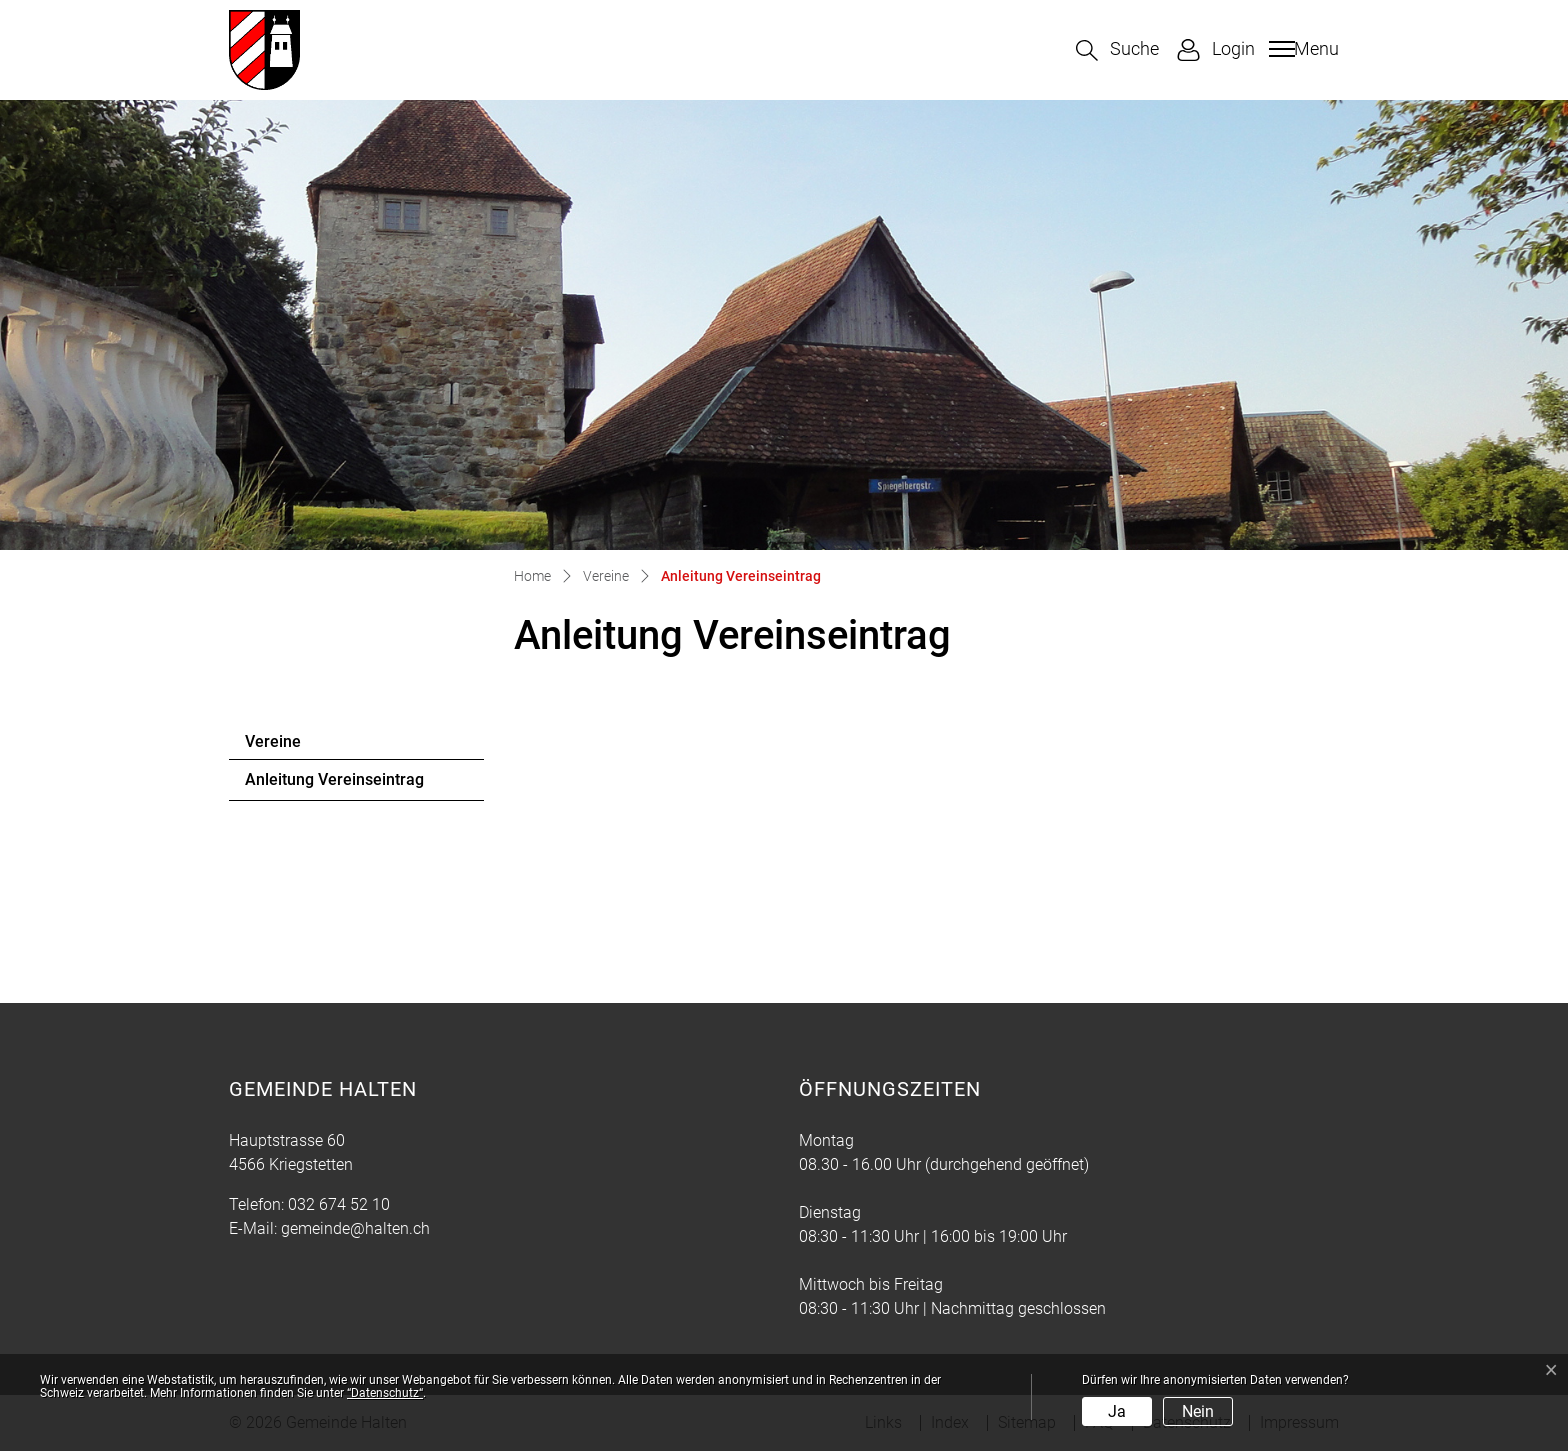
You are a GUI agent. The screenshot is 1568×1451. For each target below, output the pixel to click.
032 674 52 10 (339, 1204)
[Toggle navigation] (1301, 49)
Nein (1198, 1411)
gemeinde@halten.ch (355, 1228)
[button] (1117, 50)
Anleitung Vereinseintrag (334, 785)
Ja (1117, 1411)
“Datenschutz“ (385, 1393)
